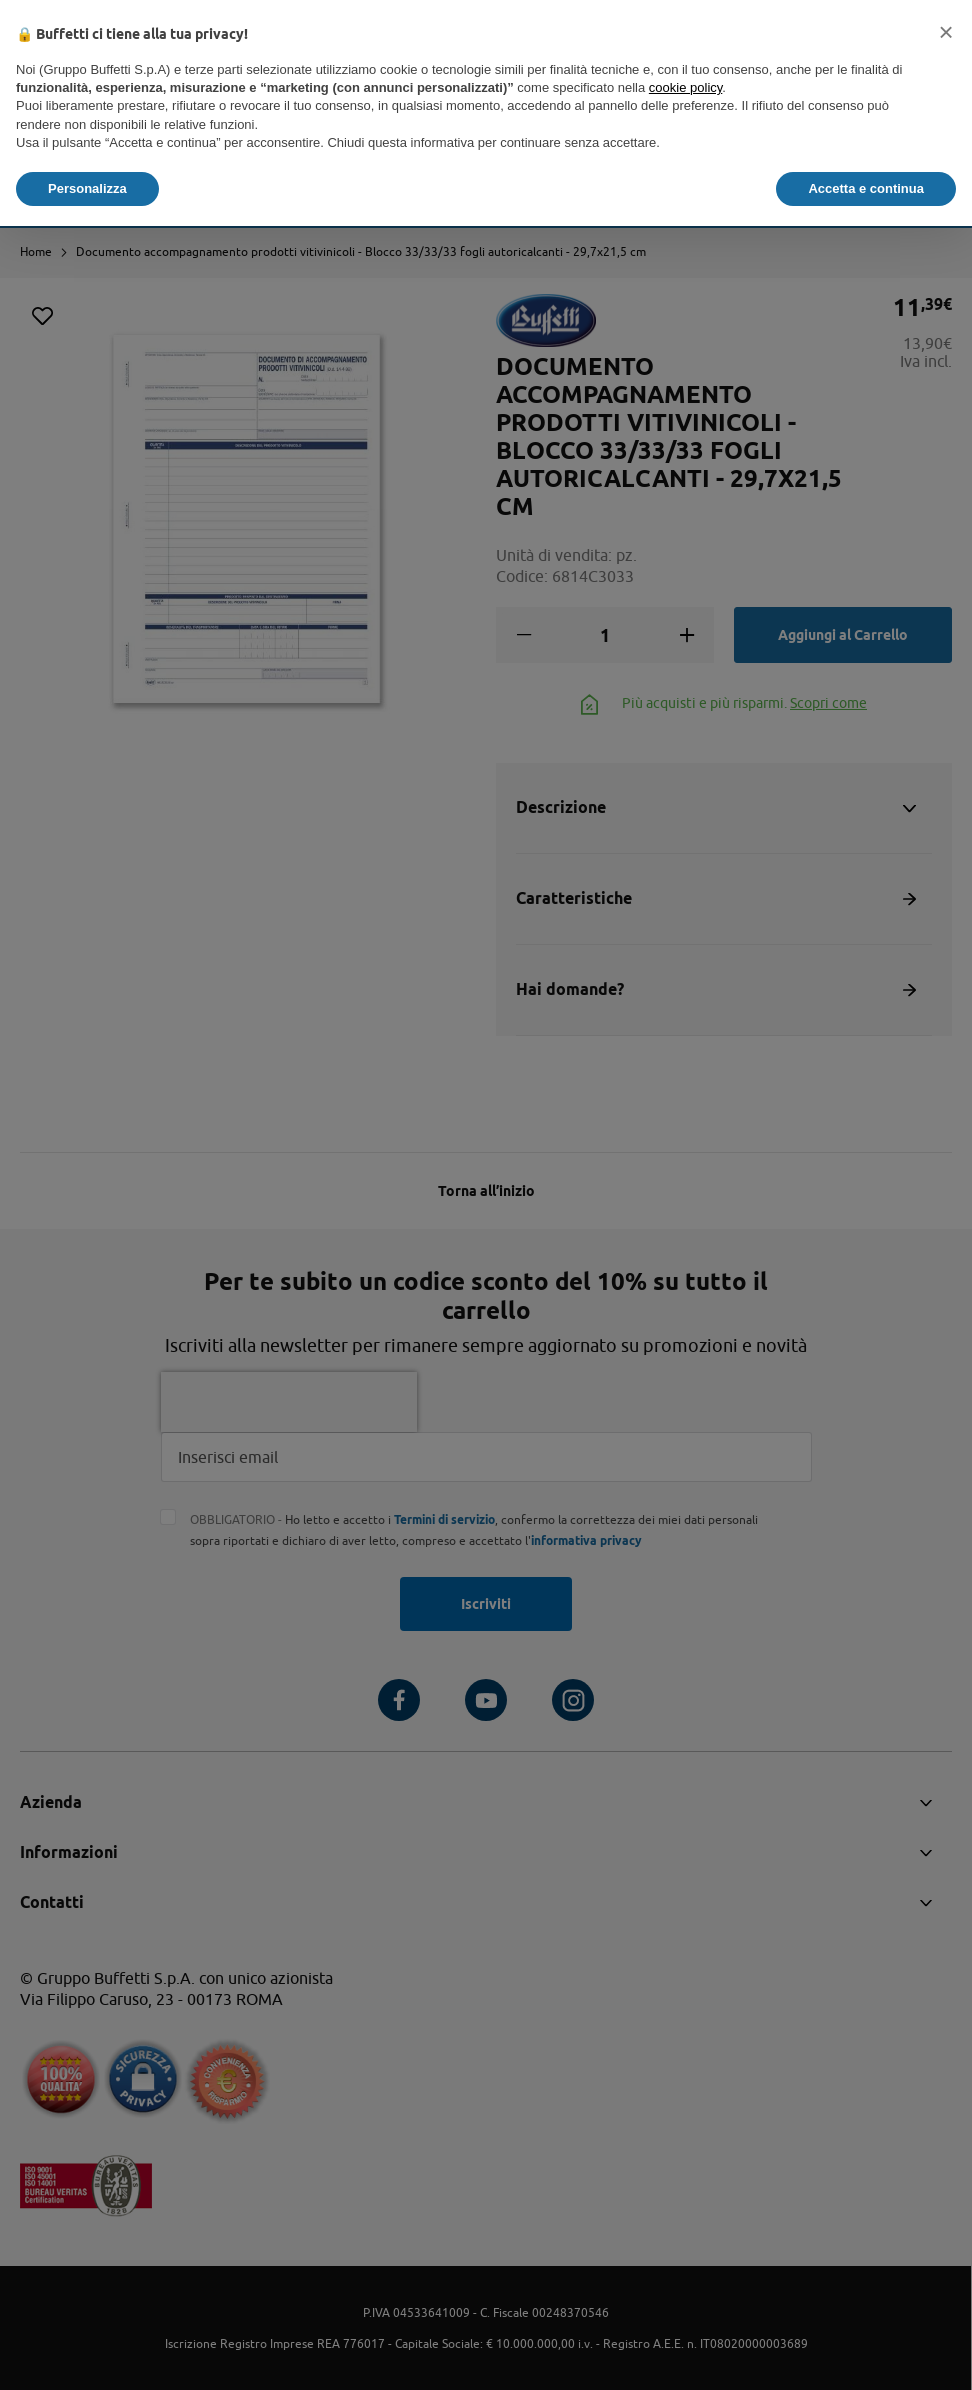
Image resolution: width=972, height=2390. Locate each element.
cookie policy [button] (685, 87)
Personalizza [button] (87, 188)
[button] (946, 32)
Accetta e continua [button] (866, 188)
